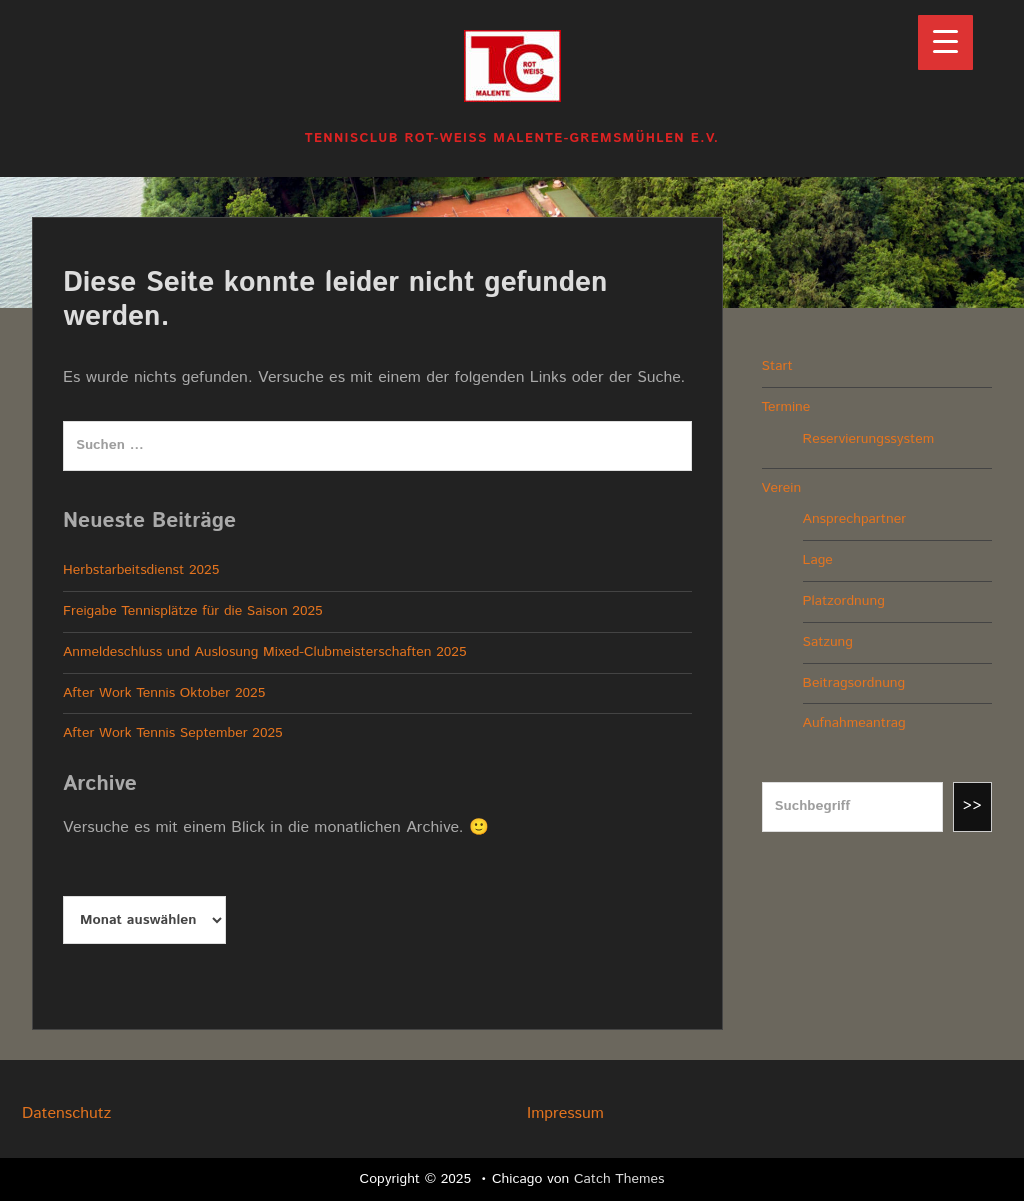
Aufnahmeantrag (854, 723)
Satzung (828, 642)
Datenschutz (66, 1113)
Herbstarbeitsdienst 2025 (141, 570)
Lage (818, 560)
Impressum (565, 1113)
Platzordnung (844, 601)
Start (777, 366)
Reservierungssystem (869, 439)
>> (973, 806)
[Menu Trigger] (945, 42)
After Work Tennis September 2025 (173, 733)
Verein (782, 488)
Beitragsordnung (854, 683)
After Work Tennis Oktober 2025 (164, 693)
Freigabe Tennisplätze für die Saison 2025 (193, 611)
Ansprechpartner (854, 519)
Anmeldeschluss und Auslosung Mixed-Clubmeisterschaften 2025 (265, 652)
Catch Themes (619, 1179)
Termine (786, 407)
